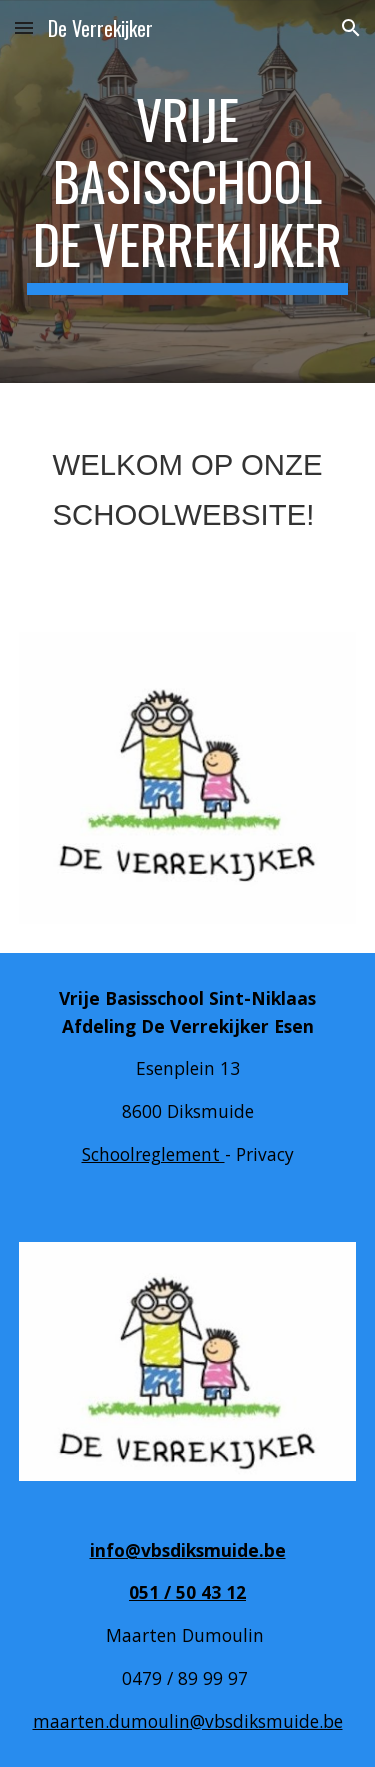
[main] (188, 191)
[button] (24, 27)
